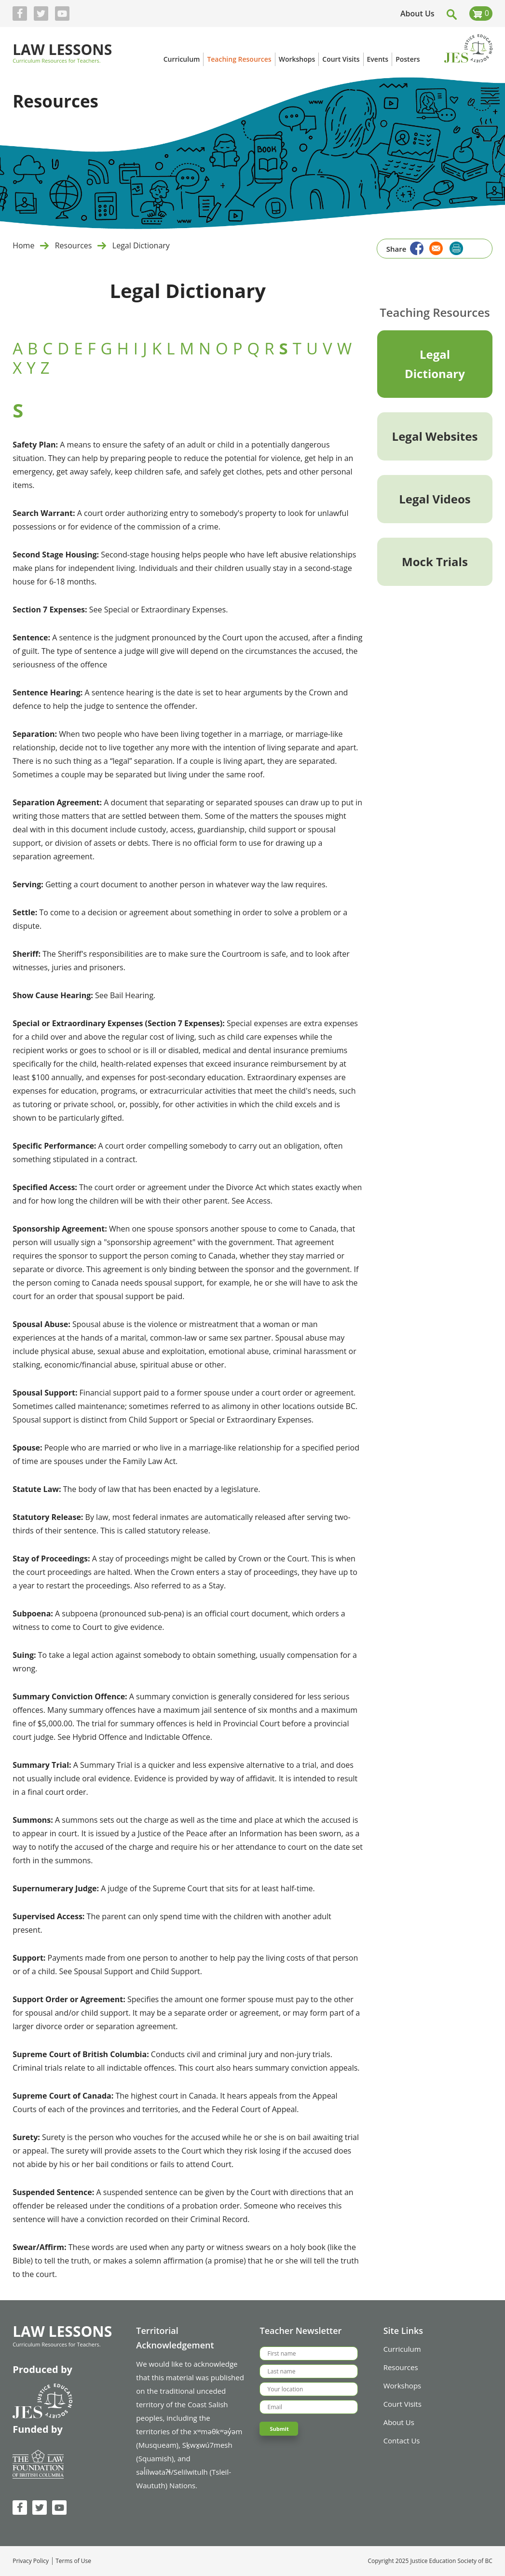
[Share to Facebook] (415, 247)
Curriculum (402, 2349)
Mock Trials (435, 561)
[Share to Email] (435, 247)
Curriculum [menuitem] (182, 59)
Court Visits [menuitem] (340, 59)
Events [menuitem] (378, 59)
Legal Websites (435, 436)
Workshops (402, 2385)
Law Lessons (62, 50)
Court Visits (402, 2404)
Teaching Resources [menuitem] (239, 59)
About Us (417, 13)
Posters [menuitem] (408, 59)
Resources (73, 245)
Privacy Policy (31, 2561)
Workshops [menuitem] (297, 59)
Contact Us (401, 2440)
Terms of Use (73, 2561)
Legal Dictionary (141, 245)
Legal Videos (434, 499)
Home (23, 245)
